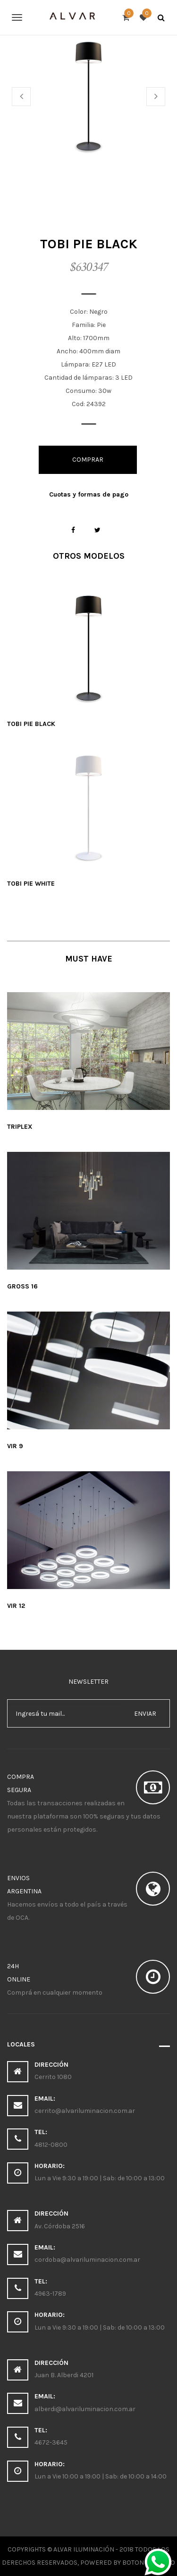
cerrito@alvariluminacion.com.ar (84, 2111)
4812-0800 (50, 2145)
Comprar (87, 460)
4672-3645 (50, 2442)
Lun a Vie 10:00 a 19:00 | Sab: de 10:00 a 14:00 (100, 2476)
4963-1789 (50, 2294)
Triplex (20, 1127)
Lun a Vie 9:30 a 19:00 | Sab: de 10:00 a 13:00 (99, 2178)
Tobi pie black (31, 724)
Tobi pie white (31, 884)
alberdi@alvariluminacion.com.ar (84, 2409)
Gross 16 (22, 1286)
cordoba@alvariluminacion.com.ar (87, 2260)
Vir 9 (15, 1446)
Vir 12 (16, 1606)
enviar (145, 1714)
